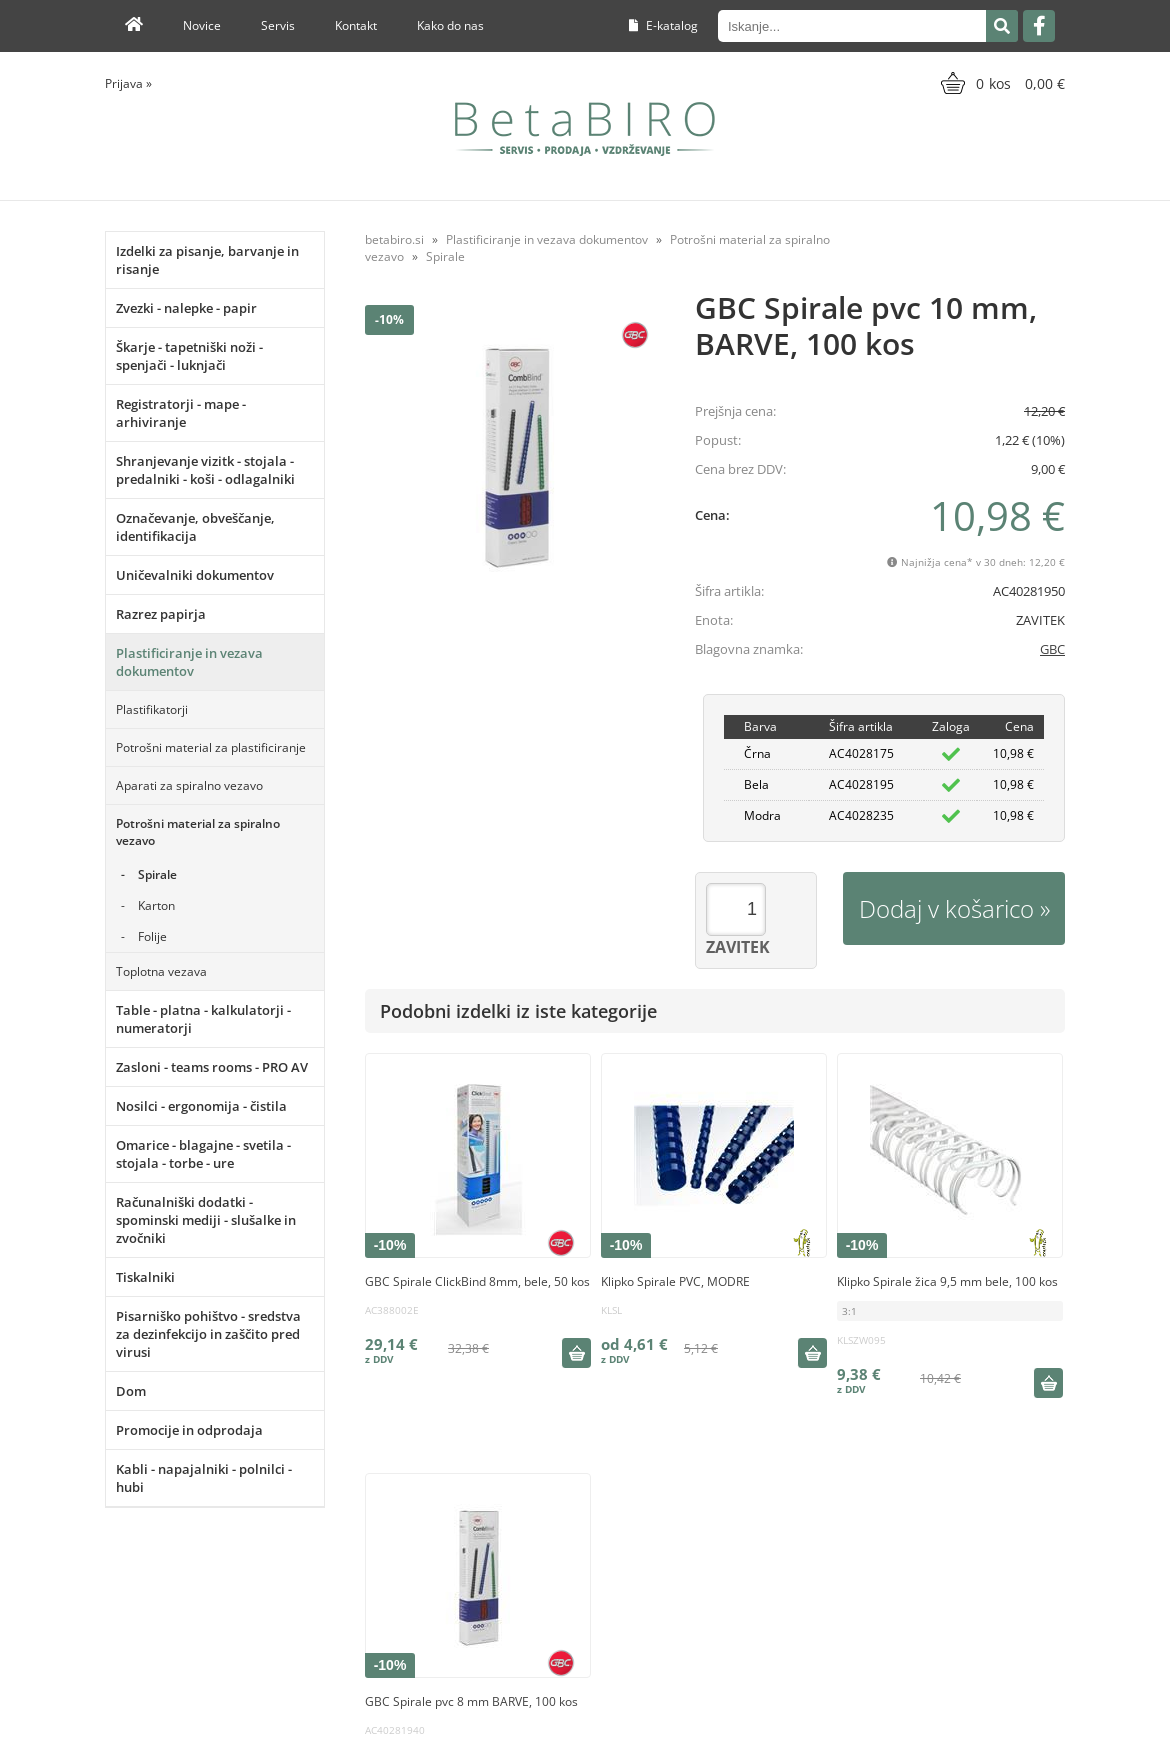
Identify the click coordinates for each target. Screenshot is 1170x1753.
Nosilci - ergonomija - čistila (201, 1106)
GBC (1052, 649)
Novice (202, 25)
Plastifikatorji (152, 709)
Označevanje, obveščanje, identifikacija (195, 527)
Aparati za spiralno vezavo (189, 785)
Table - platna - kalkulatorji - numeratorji (203, 1019)
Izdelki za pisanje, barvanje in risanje (207, 260)
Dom (131, 1391)
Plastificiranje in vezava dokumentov (189, 662)
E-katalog (663, 25)
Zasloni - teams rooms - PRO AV (212, 1067)
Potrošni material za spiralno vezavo (198, 832)
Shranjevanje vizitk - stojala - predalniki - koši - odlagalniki (205, 470)
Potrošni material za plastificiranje (211, 747)
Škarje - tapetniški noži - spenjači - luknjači (189, 356)
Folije (152, 936)
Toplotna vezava (161, 971)
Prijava (128, 83)
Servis (278, 25)
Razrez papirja (161, 614)
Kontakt (356, 25)
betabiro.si (394, 239)
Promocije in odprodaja (189, 1430)
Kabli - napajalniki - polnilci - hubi (204, 1478)
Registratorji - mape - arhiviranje (181, 413)
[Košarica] (1000, 83)
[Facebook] (1039, 26)
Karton (156, 905)
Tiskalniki (145, 1277)
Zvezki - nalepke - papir (186, 308)
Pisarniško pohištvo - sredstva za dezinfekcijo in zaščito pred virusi (208, 1334)
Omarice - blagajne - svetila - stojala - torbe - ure (203, 1154)
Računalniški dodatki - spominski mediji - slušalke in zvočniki (206, 1220)
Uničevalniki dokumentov (195, 575)
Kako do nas (450, 25)
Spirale (157, 874)
